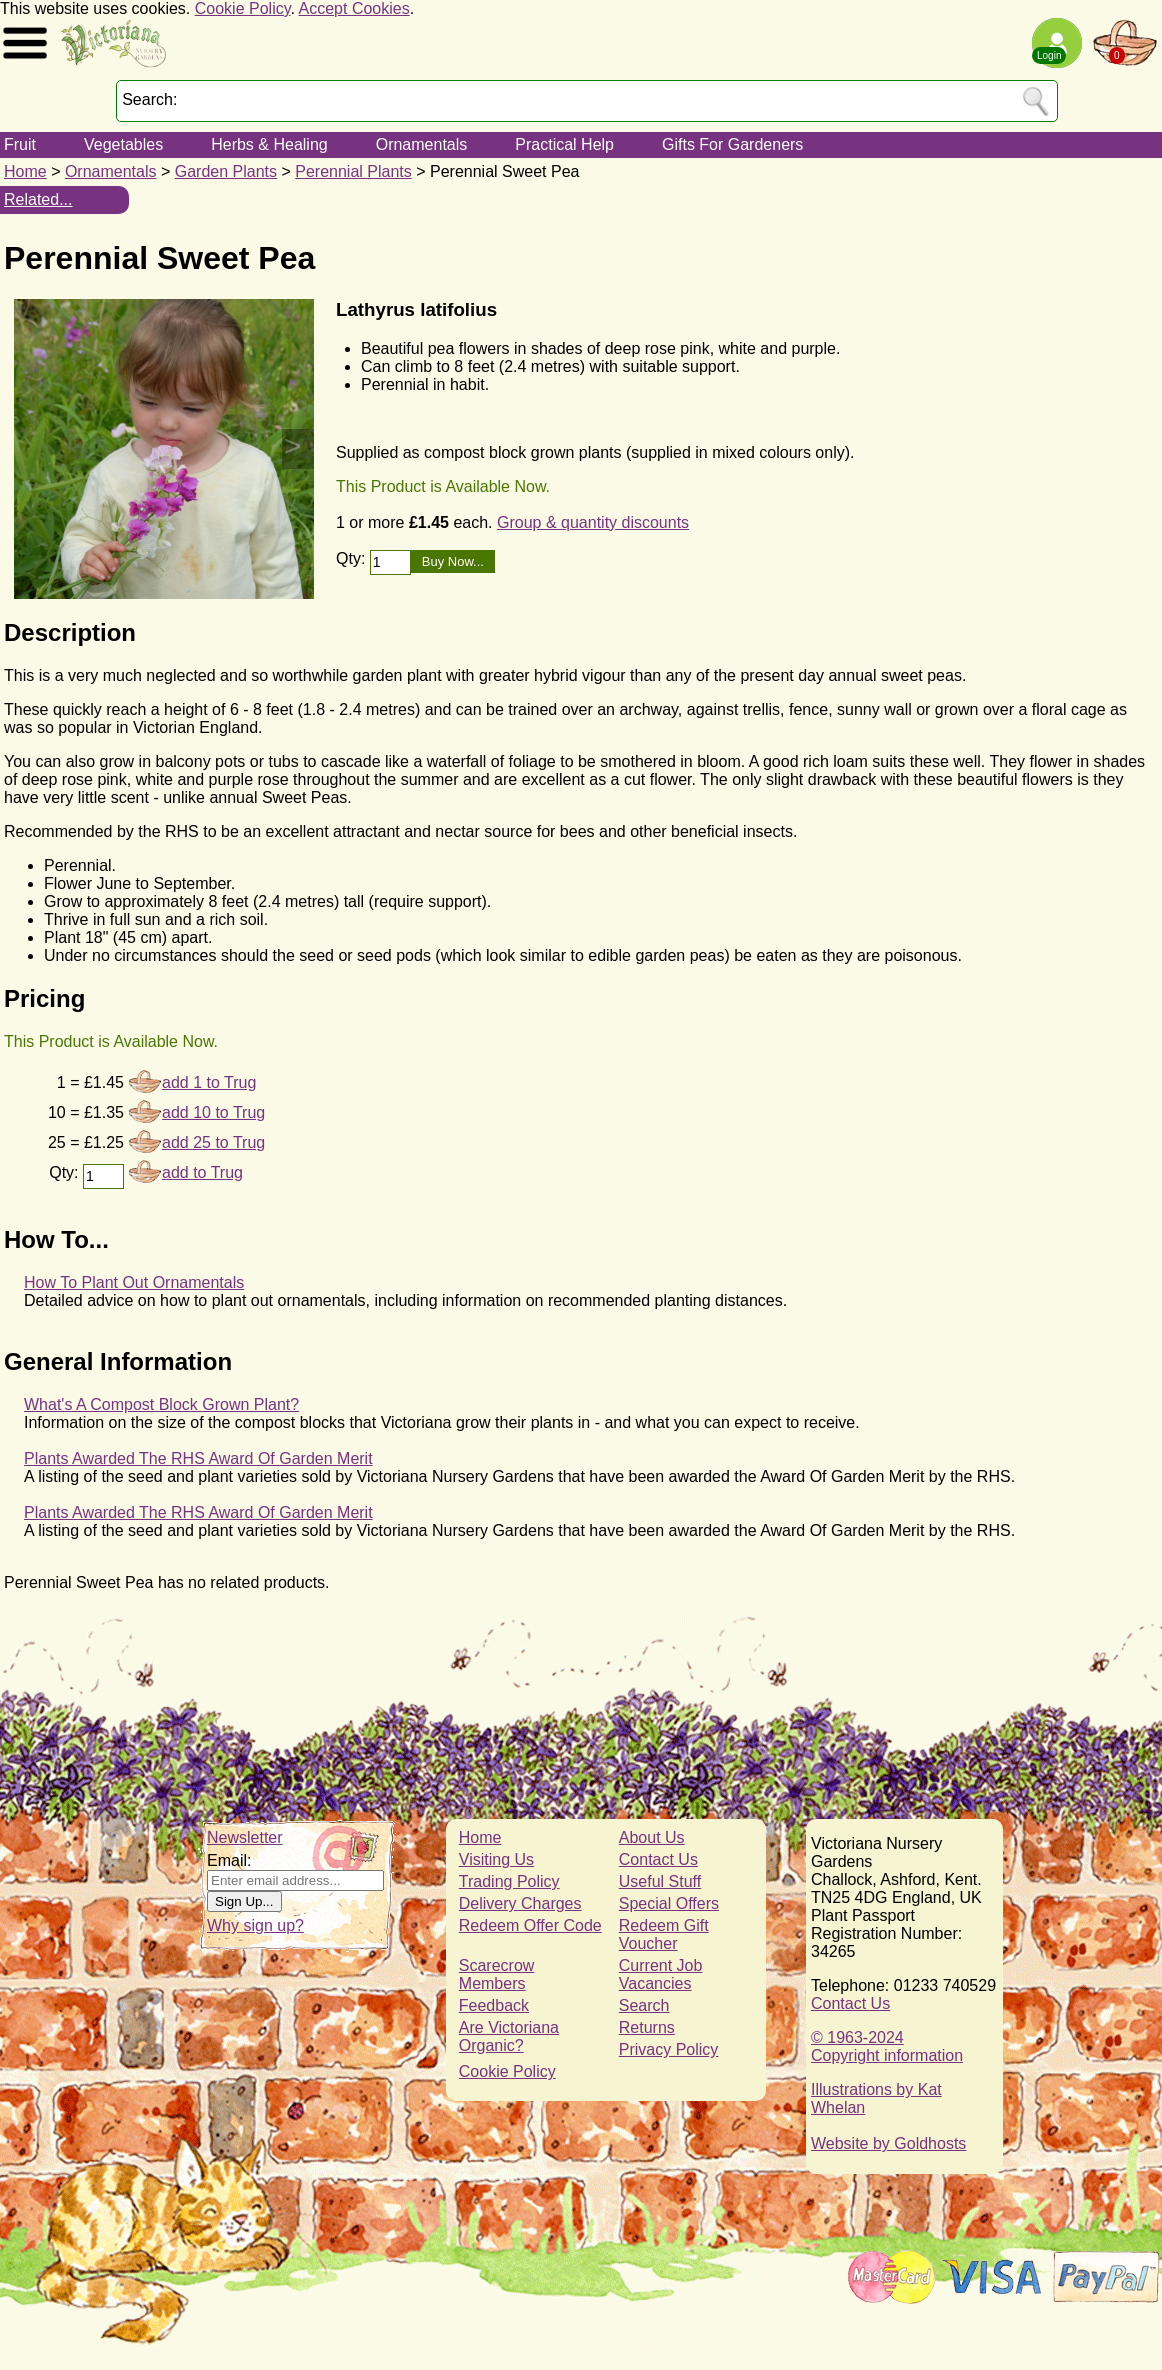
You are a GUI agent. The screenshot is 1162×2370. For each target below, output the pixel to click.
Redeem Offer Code (530, 1925)
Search (644, 2005)
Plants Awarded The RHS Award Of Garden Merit (198, 1458)
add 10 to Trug (213, 1112)
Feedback (494, 2005)
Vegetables (123, 144)
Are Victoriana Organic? (509, 2036)
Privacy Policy (669, 2049)
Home (25, 171)
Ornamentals (422, 144)
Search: (149, 99)
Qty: (353, 558)
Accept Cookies (354, 8)
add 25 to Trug (213, 1142)
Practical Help (564, 144)
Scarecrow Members (497, 1974)
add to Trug (202, 1172)
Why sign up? (255, 1925)
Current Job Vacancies (661, 1974)
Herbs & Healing (269, 144)
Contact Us (658, 1859)
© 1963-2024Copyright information (887, 2046)
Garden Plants (226, 171)
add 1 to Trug (209, 1082)
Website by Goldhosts (888, 2143)
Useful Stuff (660, 1881)
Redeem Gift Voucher (664, 1934)
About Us (652, 1837)
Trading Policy (509, 1881)
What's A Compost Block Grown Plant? (161, 1404)
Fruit (20, 144)
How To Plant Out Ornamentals (134, 1282)
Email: (229, 1860)
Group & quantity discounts (593, 522)
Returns (647, 2027)
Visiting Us (496, 1859)
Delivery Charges (520, 1903)
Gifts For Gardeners (732, 144)
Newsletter (245, 1837)
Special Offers (669, 1903)
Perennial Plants (353, 171)
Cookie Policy (243, 8)
